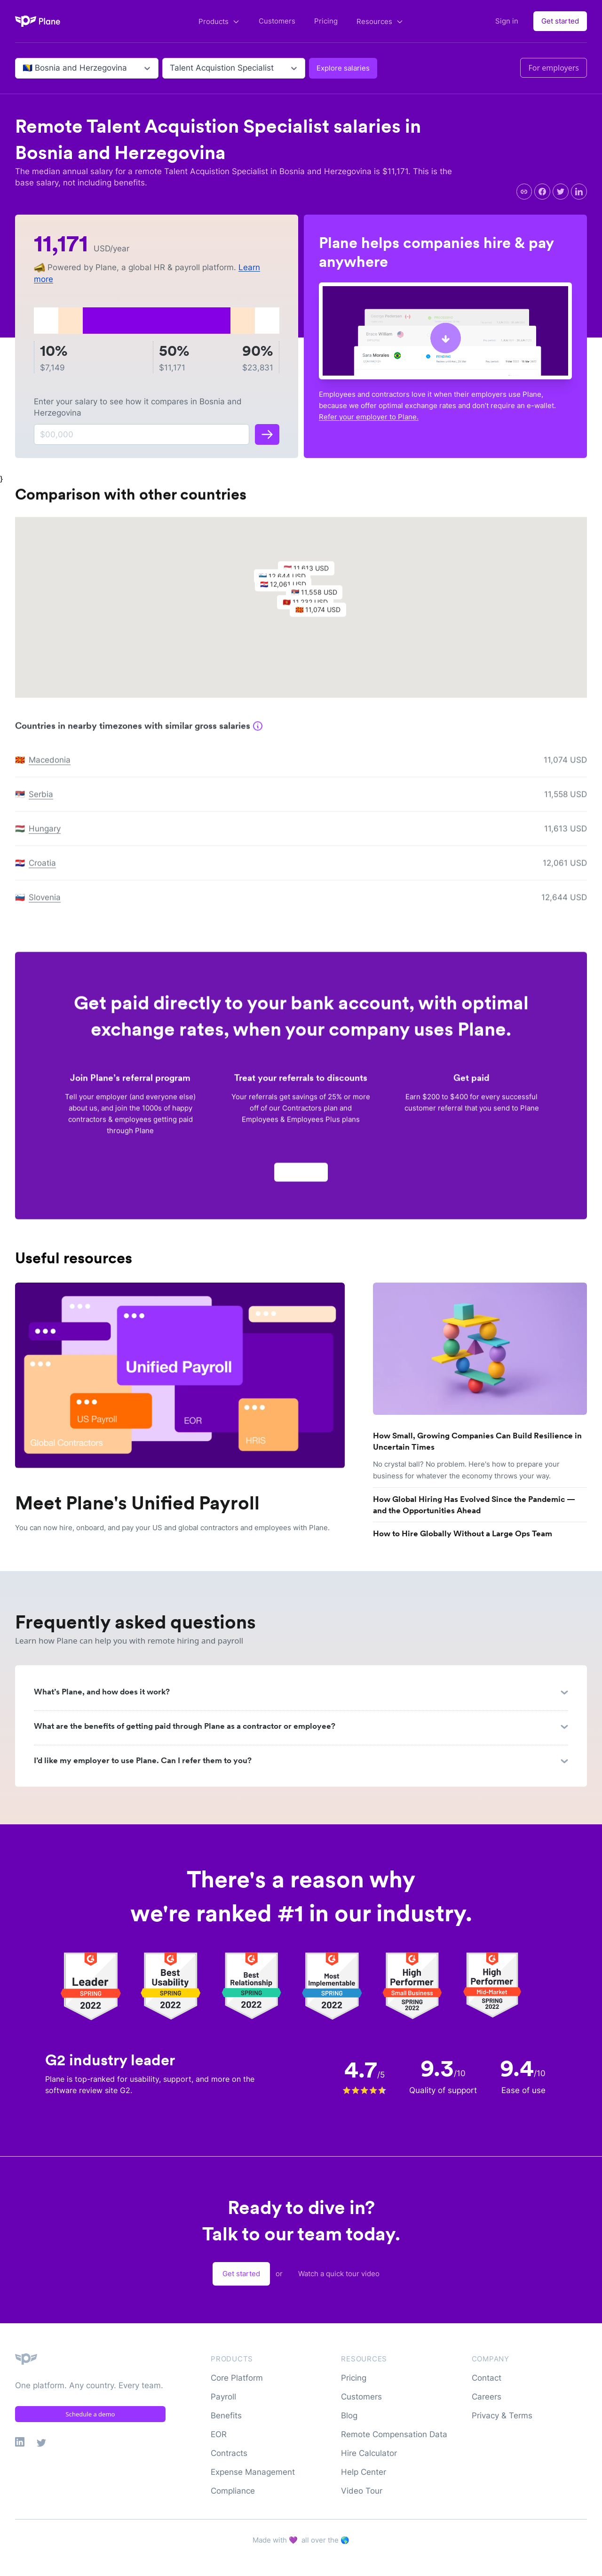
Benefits (226, 2415)
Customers (277, 20)
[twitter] (560, 191)
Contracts (229, 2453)
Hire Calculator (369, 2453)
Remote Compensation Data (394, 2434)
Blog (349, 2415)
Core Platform (237, 2378)
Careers (486, 2396)
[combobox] (24, 68)
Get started (560, 20)
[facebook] (542, 191)
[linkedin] (579, 191)
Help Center (363, 2472)
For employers (553, 68)
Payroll (223, 2396)
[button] (322, 617)
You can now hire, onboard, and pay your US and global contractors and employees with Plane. (172, 1527)
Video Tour (361, 2491)
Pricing (326, 20)
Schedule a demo (90, 2414)
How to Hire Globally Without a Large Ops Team (462, 1533)
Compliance (233, 2491)
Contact (486, 2378)
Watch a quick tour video (339, 2273)
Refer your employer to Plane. (369, 416)
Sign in (506, 20)
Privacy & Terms (502, 2415)
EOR (219, 2434)
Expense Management (253, 2472)
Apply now (301, 1177)
